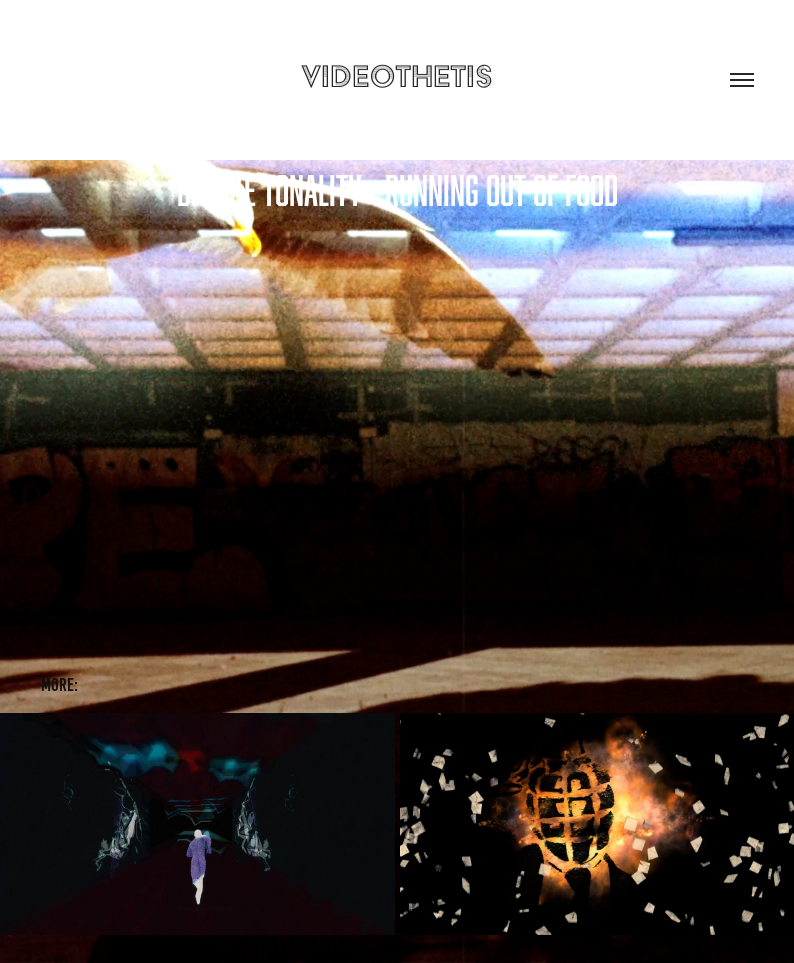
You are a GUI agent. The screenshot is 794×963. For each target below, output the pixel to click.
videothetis (397, 76)
